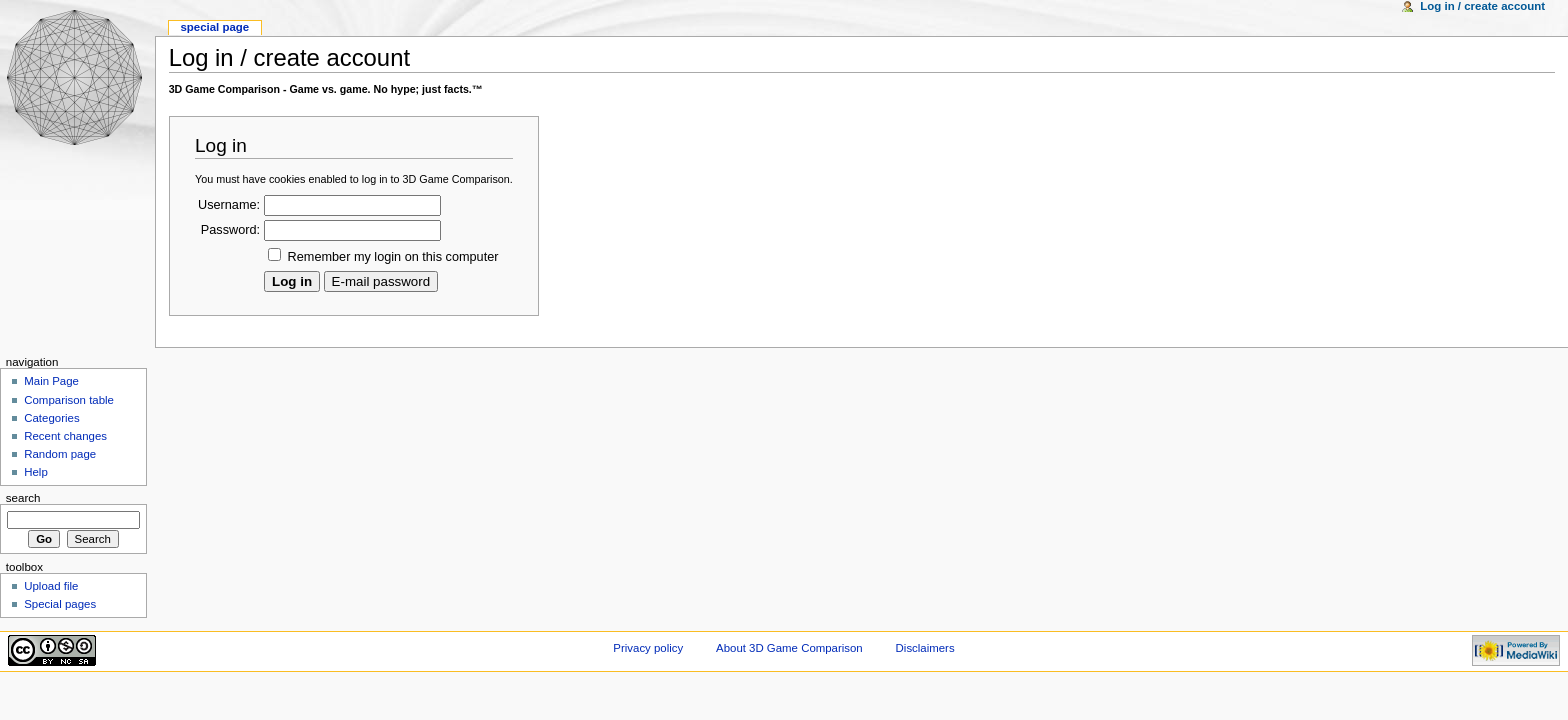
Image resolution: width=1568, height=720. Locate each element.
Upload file (51, 586)
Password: (230, 230)
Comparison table (69, 400)
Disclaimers (925, 648)
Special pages (60, 604)
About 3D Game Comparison (789, 648)
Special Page (214, 27)
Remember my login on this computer (393, 257)
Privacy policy (648, 648)
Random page (60, 454)
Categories (51, 418)
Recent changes (65, 436)
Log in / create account (1482, 6)
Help (36, 472)
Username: (229, 205)
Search (23, 498)
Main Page (51, 381)
